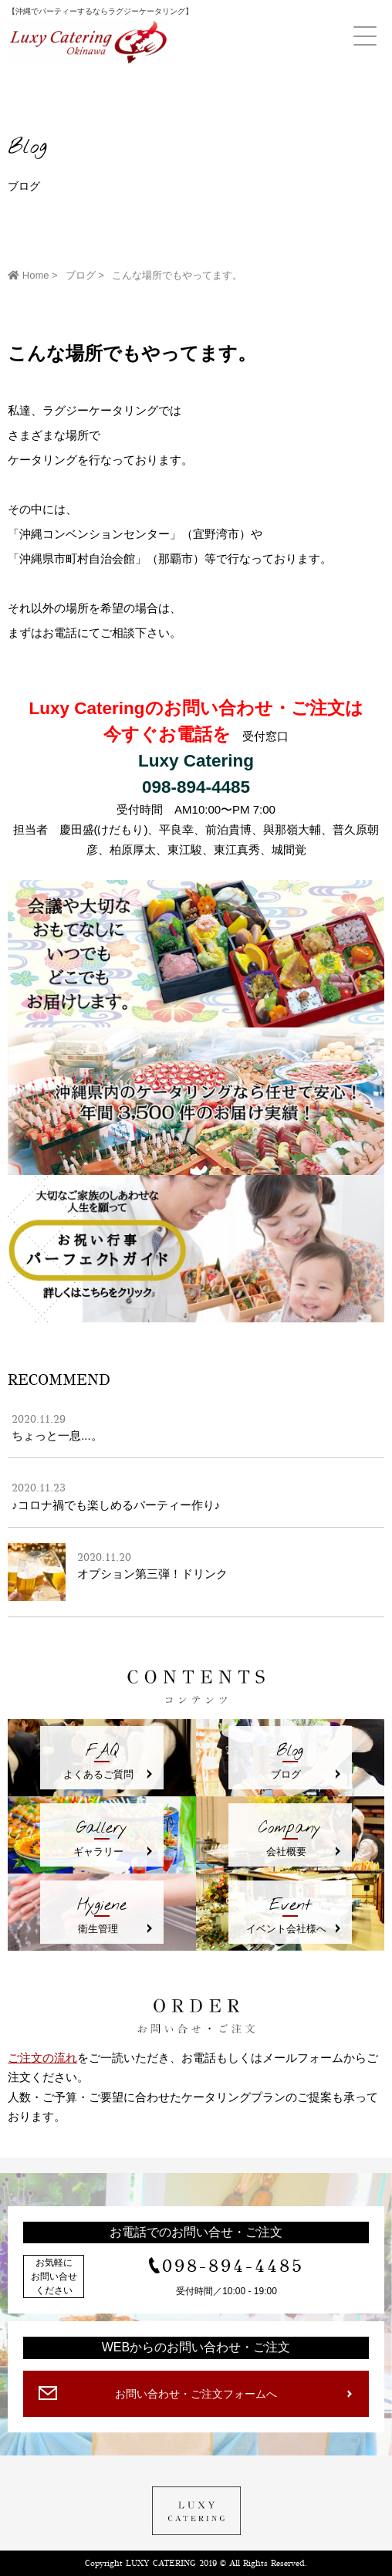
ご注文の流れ (42, 2057)
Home (28, 275)
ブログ (81, 275)
